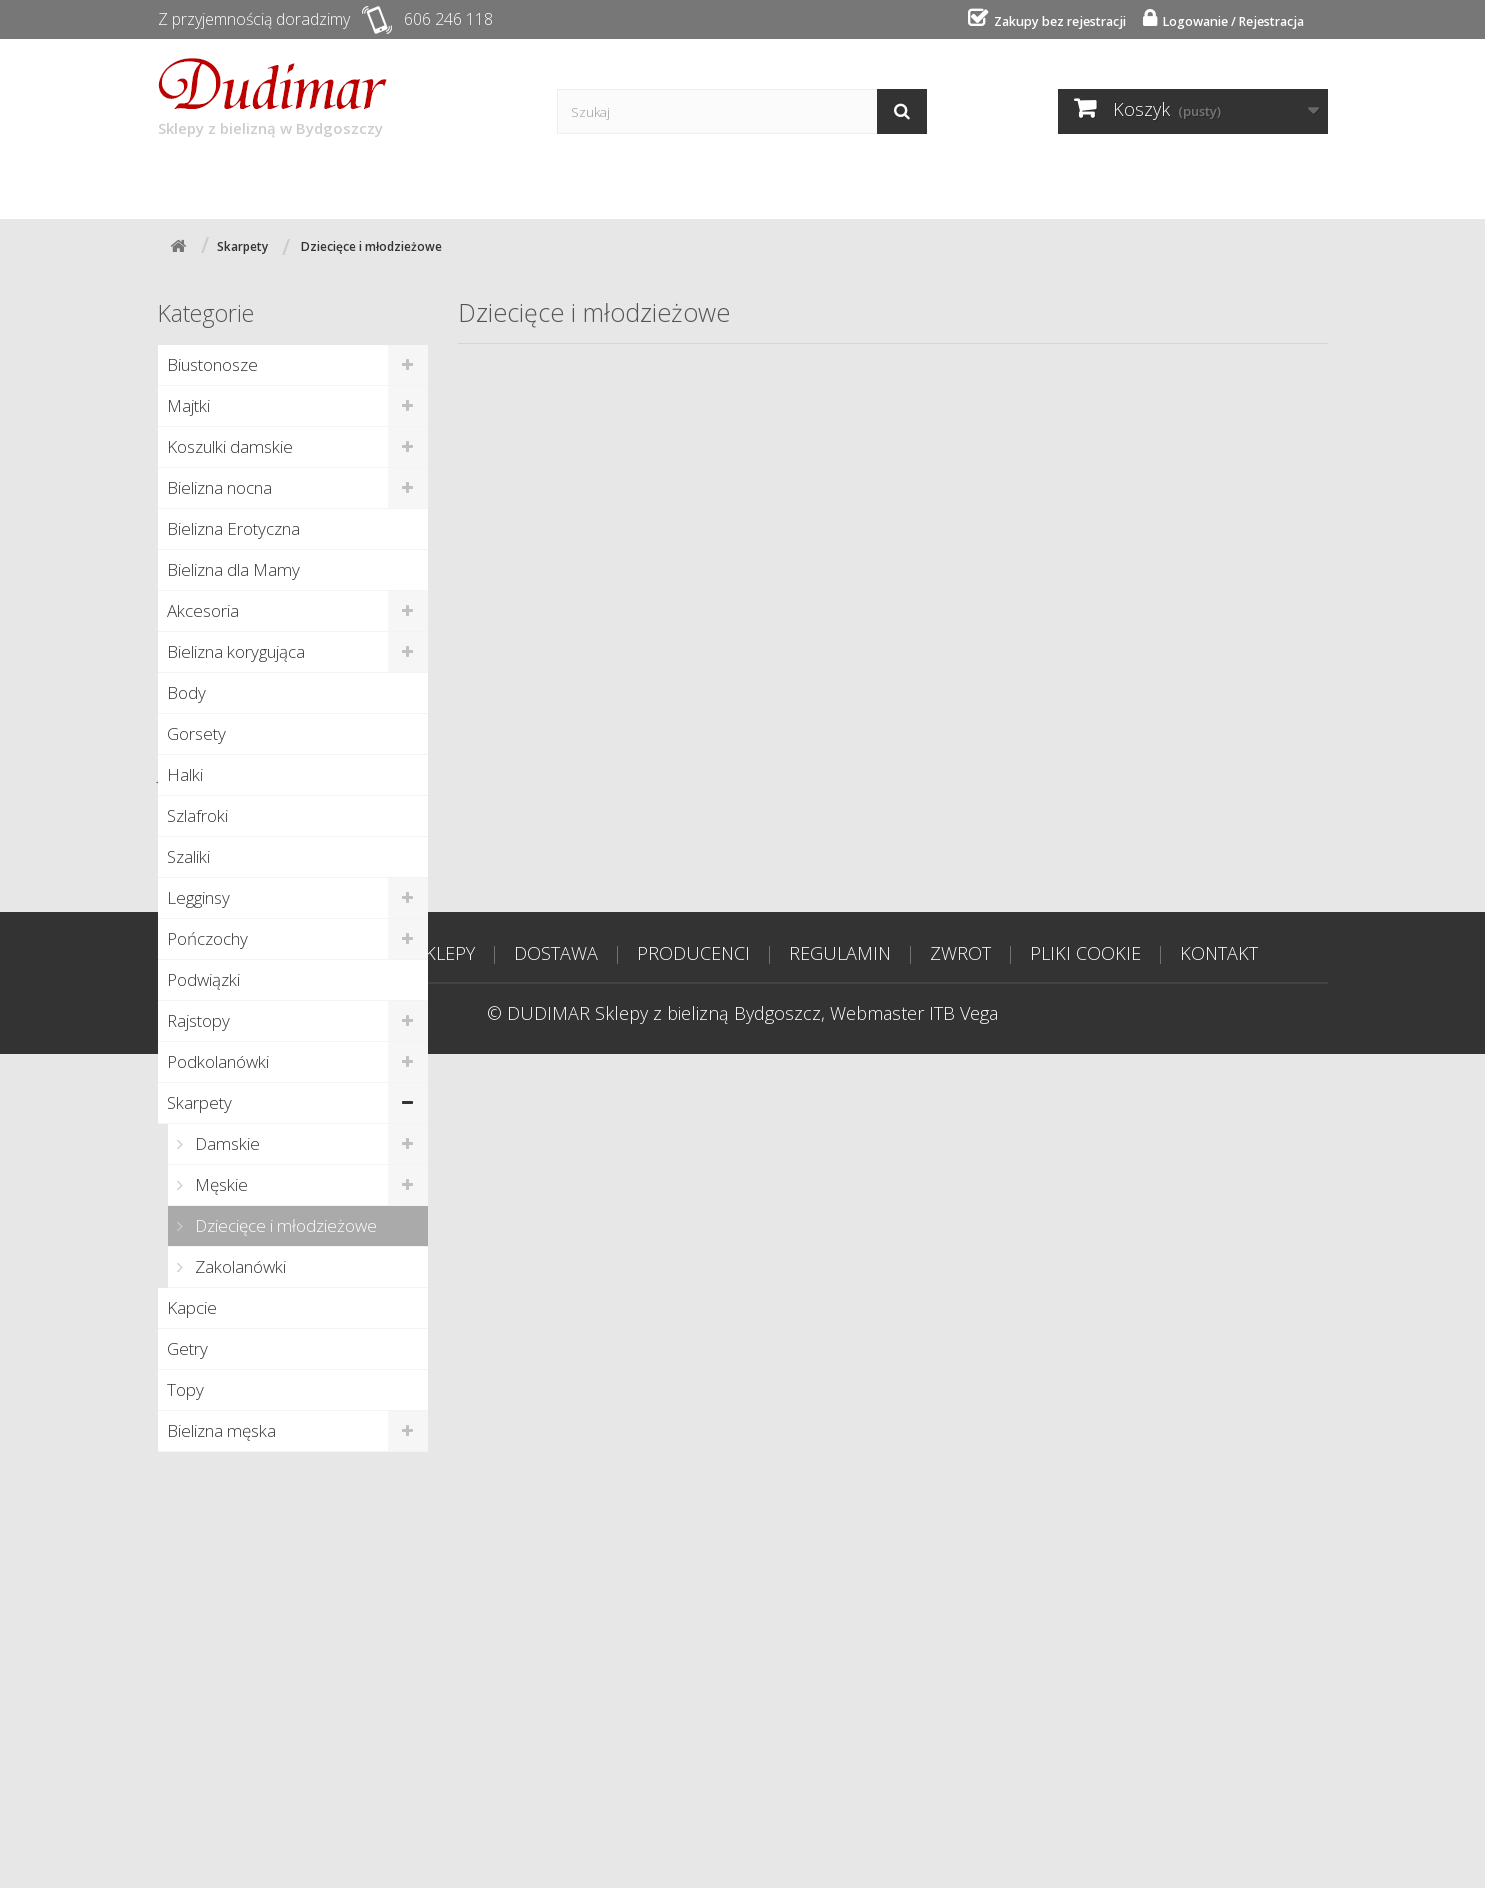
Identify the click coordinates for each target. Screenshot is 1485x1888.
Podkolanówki (218, 1060)
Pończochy (207, 937)
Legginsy (198, 896)
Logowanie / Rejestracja (1224, 21)
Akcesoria (203, 609)
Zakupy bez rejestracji (1039, 21)
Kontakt (827, 182)
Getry (187, 1347)
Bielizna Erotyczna (233, 527)
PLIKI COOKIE (1085, 1787)
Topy (185, 1388)
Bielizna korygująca (236, 650)
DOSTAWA (556, 1787)
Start (204, 182)
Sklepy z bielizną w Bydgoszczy (272, 97)
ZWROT (960, 1787)
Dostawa (424, 182)
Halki (185, 773)
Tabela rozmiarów (992, 182)
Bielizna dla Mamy (233, 568)
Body (186, 691)
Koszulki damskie (230, 445)
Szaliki (188, 855)
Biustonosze (212, 363)
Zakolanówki (238, 1265)
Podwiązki (203, 978)
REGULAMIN (840, 1787)
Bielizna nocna (219, 486)
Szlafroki (197, 814)
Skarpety (199, 1101)
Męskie (219, 1183)
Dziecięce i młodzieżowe (284, 1224)
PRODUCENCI (693, 1787)
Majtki (188, 404)
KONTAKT (1219, 1787)
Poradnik (702, 182)
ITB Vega (963, 1847)
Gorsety (196, 732)
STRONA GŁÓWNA (301, 1787)
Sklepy (306, 182)
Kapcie (192, 1306)
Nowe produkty (235, 1496)
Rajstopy (198, 1019)
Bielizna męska (221, 1429)
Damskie (225, 1142)
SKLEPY (445, 1787)
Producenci (562, 182)
